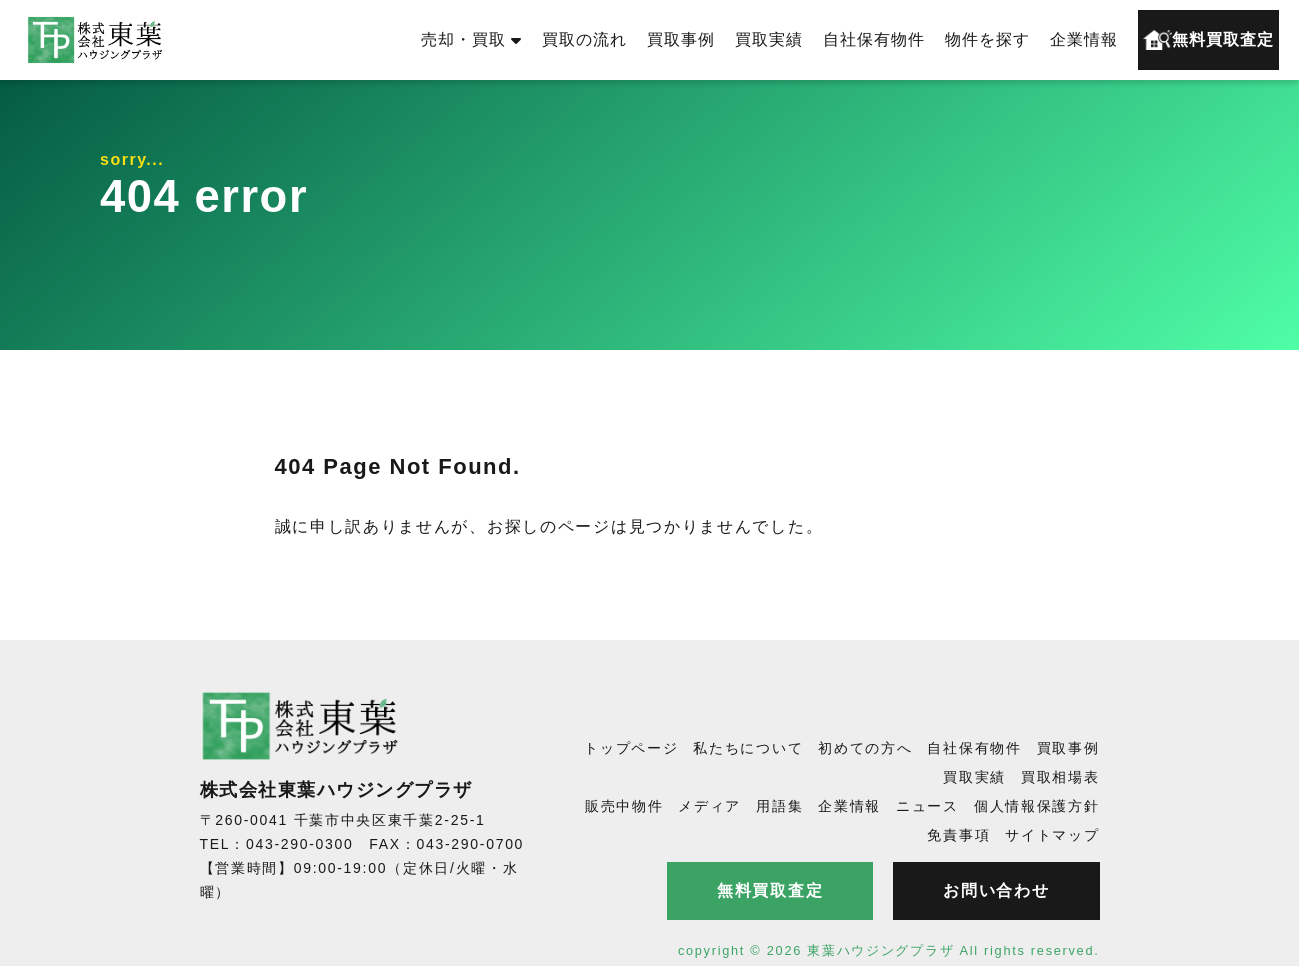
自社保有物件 (874, 39)
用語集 (779, 806)
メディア (709, 806)
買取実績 (769, 39)
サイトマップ (1052, 835)
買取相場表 (1060, 777)
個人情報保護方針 (1037, 806)
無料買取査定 (1208, 40)
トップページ (631, 748)
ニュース (927, 806)
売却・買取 (471, 39)
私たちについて (748, 748)
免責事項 (958, 835)
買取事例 (681, 39)
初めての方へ (865, 748)
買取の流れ (584, 39)
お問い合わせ (996, 890)
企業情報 (1084, 39)
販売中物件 (624, 806)
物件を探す (987, 39)
